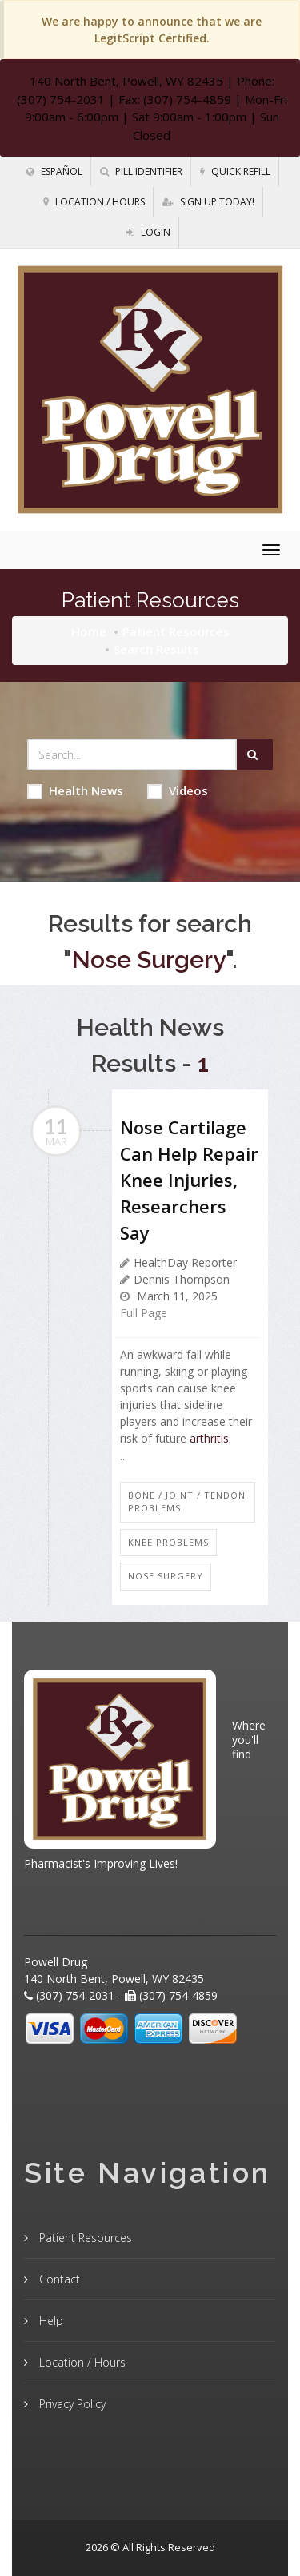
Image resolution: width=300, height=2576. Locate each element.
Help (49, 2320)
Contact (58, 2279)
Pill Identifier (141, 171)
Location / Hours (94, 202)
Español (54, 171)
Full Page (143, 1312)
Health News (75, 790)
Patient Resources (176, 631)
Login (148, 232)
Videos (177, 790)
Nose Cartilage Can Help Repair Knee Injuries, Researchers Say (189, 1179)
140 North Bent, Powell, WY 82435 (126, 81)
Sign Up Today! (208, 202)
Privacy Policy (71, 2403)
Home (88, 631)
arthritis (209, 1438)
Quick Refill (235, 171)
